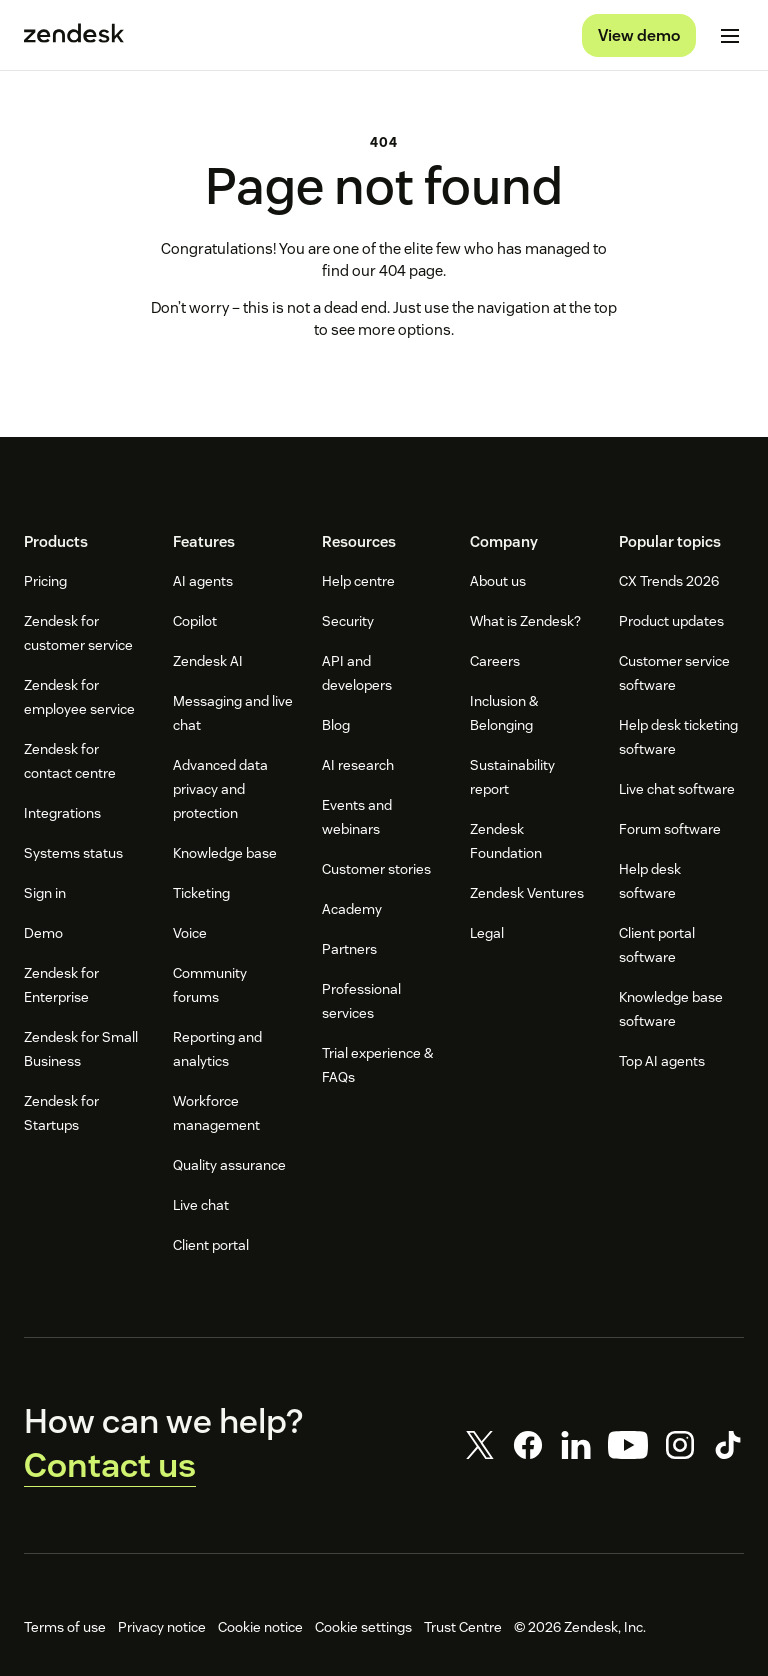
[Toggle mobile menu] (730, 36)
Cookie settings (363, 1627)
